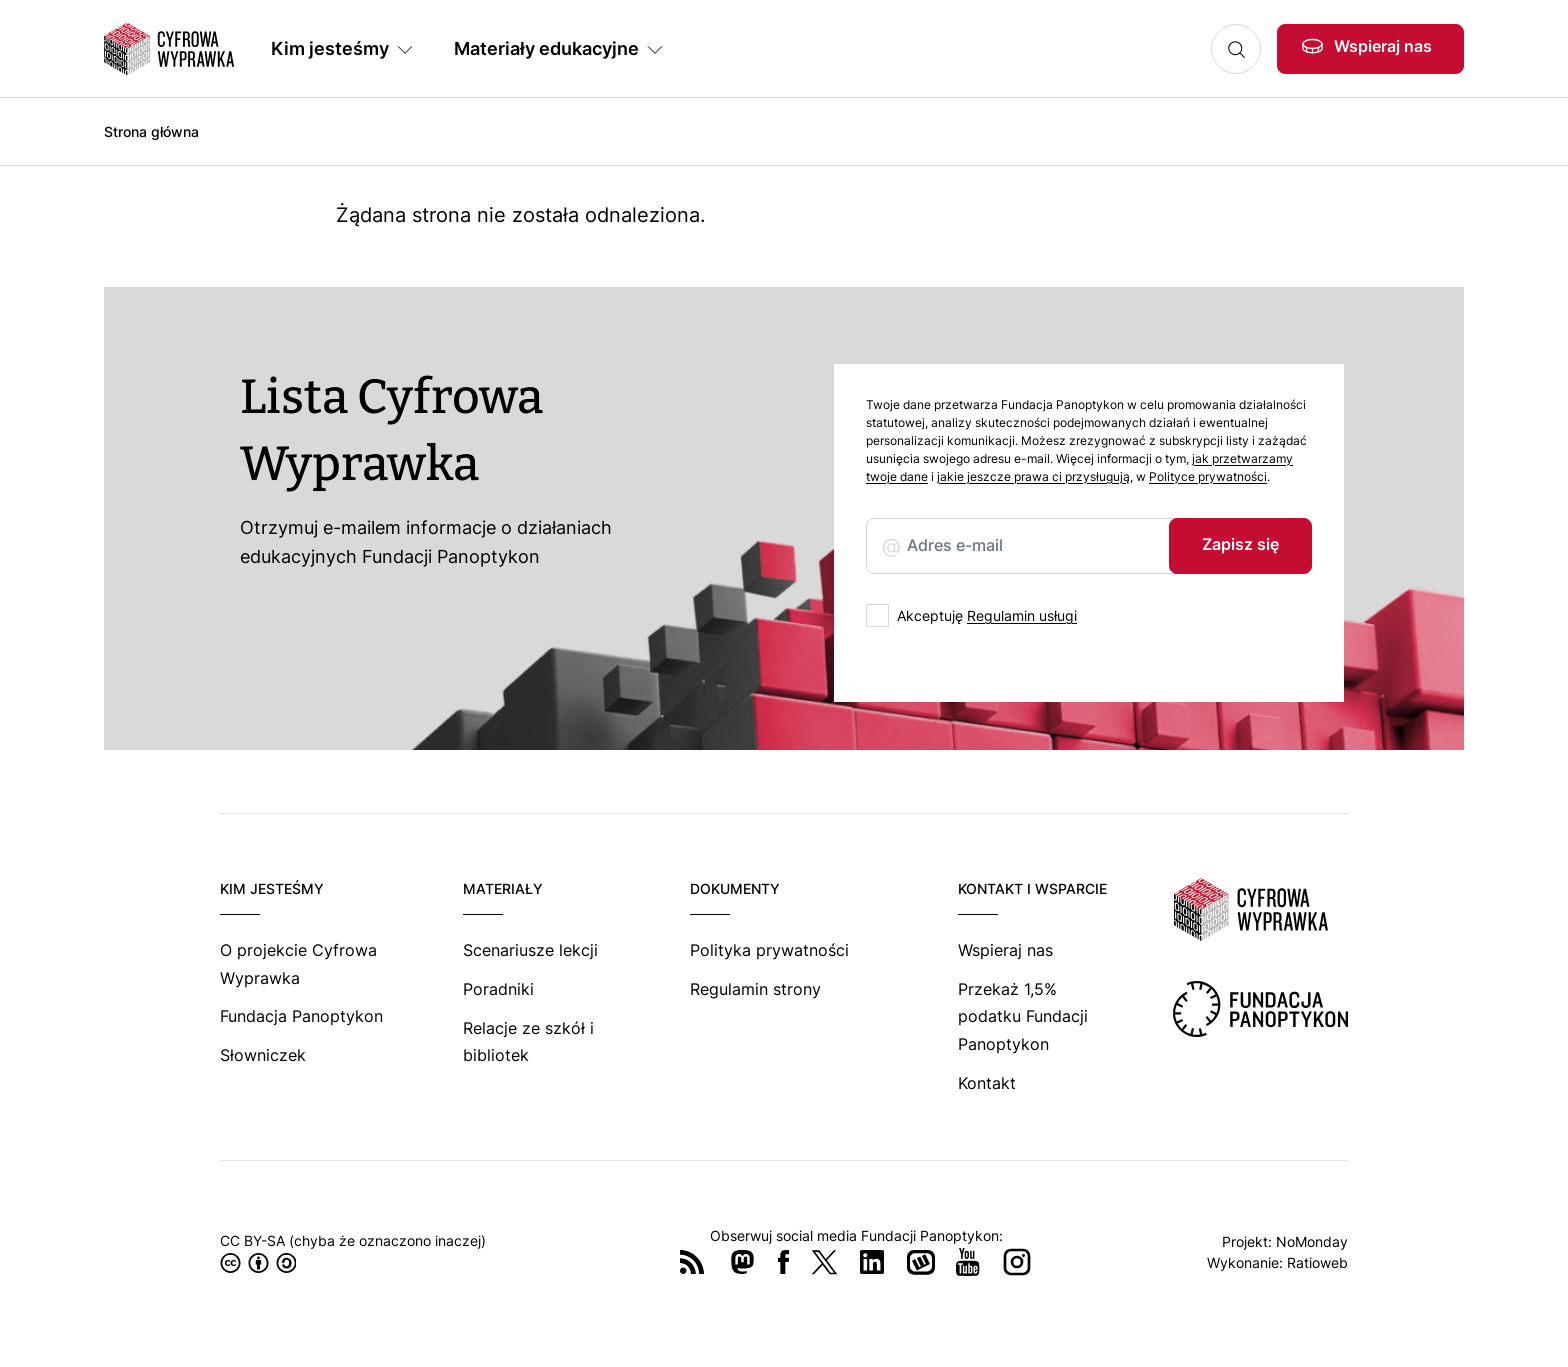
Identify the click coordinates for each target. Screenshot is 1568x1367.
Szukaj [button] (1236, 49)
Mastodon (742, 1262)
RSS (692, 1262)
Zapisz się (1240, 544)
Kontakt (987, 1083)
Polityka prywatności (769, 950)
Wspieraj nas (1383, 46)
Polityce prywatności (1208, 476)
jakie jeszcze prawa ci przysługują (1033, 476)
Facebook (784, 1262)
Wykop (921, 1262)
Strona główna (151, 131)
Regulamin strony (755, 989)
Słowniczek (263, 1055)
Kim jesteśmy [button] (330, 48)
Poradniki (498, 989)
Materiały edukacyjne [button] (546, 48)
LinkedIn (872, 1262)
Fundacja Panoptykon (301, 1016)
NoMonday (1312, 1241)
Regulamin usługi (1022, 615)
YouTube (968, 1262)
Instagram (1017, 1262)
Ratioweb (1317, 1262)
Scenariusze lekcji (530, 950)
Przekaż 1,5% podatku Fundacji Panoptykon (1023, 1016)
